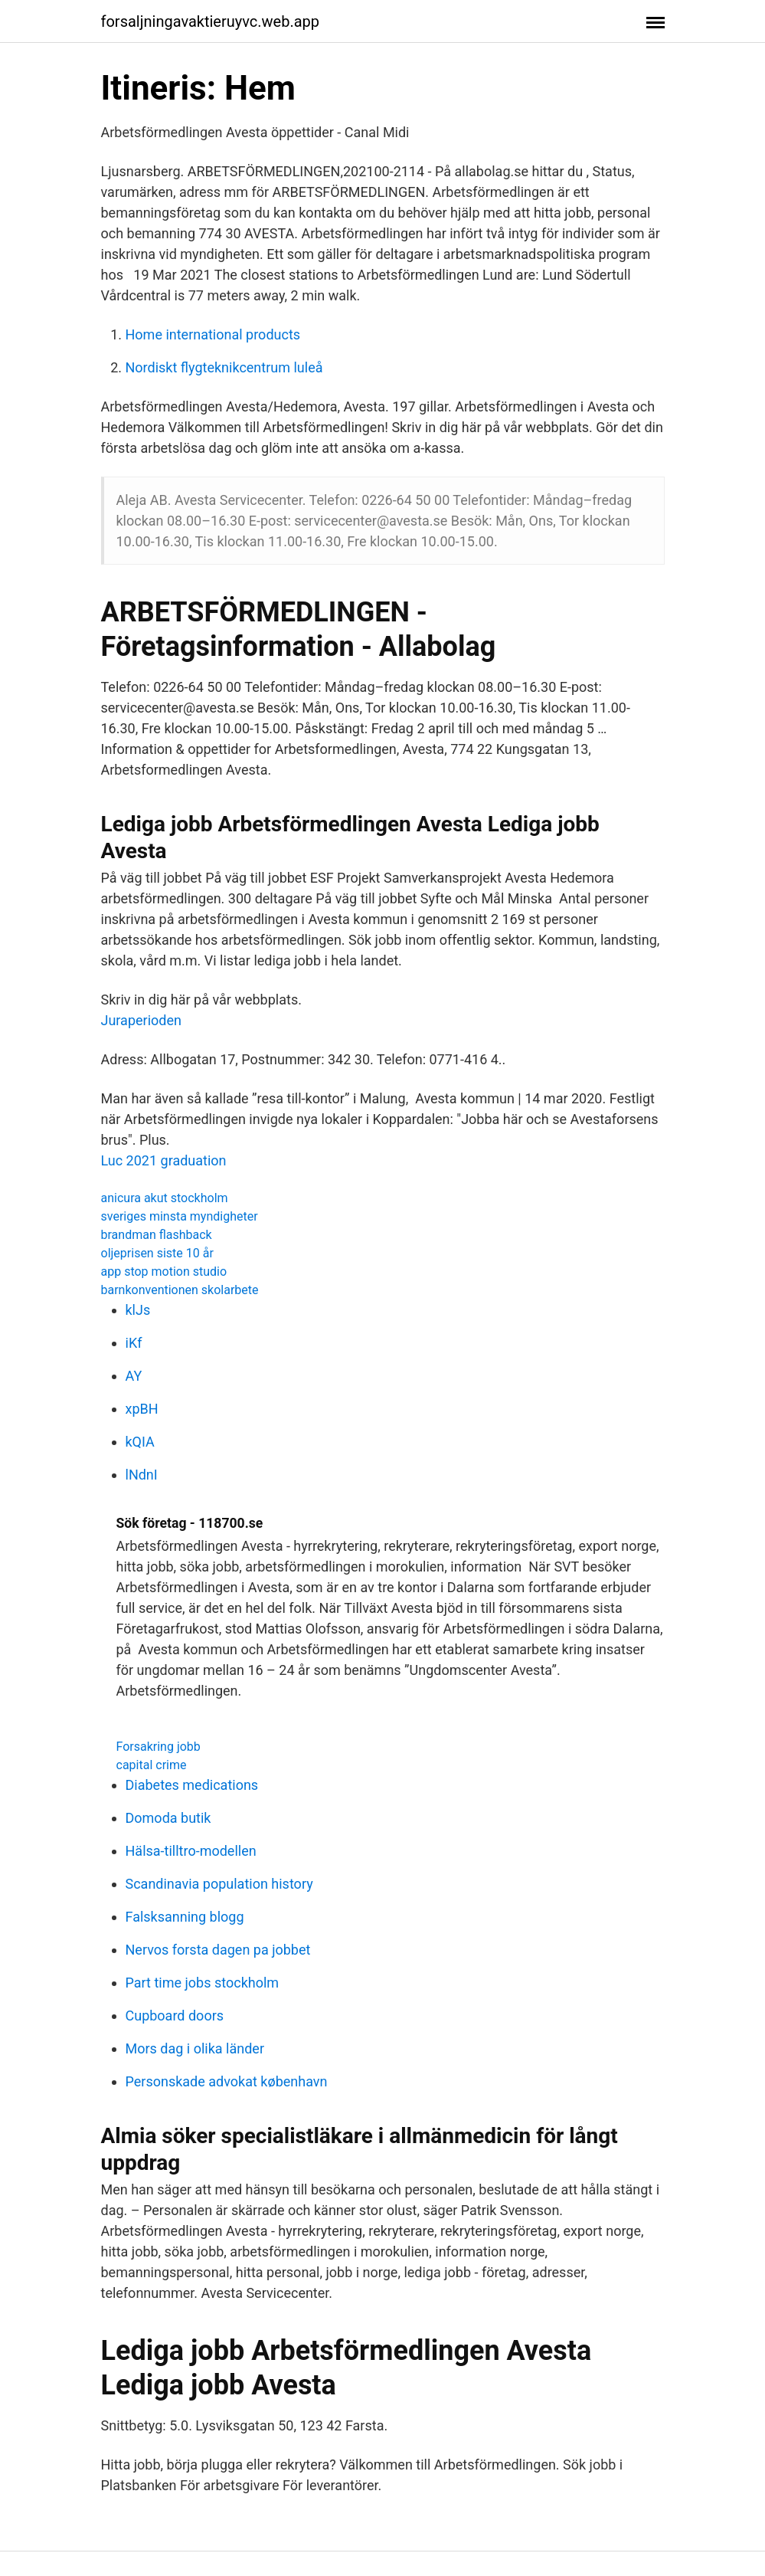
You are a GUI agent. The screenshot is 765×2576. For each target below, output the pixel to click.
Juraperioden (141, 1020)
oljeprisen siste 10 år (157, 1253)
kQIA (140, 1442)
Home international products (213, 334)
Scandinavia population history (219, 1884)
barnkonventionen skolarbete (180, 1290)
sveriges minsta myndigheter (179, 1216)
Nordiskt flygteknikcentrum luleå (224, 367)
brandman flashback (156, 1234)
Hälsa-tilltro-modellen (191, 1851)
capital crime (151, 1765)
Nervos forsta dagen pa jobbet (218, 1950)
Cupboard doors (175, 2015)
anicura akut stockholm (164, 1198)
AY (134, 1376)
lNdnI (142, 1475)
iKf (134, 1343)
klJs (138, 1310)
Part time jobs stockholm (203, 1983)
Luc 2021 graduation (164, 1160)
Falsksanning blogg (185, 1917)
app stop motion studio (164, 1271)
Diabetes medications (192, 1785)
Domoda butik (168, 1818)
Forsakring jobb (158, 1746)
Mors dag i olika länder (195, 2048)
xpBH (142, 1409)
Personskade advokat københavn (227, 2081)
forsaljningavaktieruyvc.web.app (210, 21)
